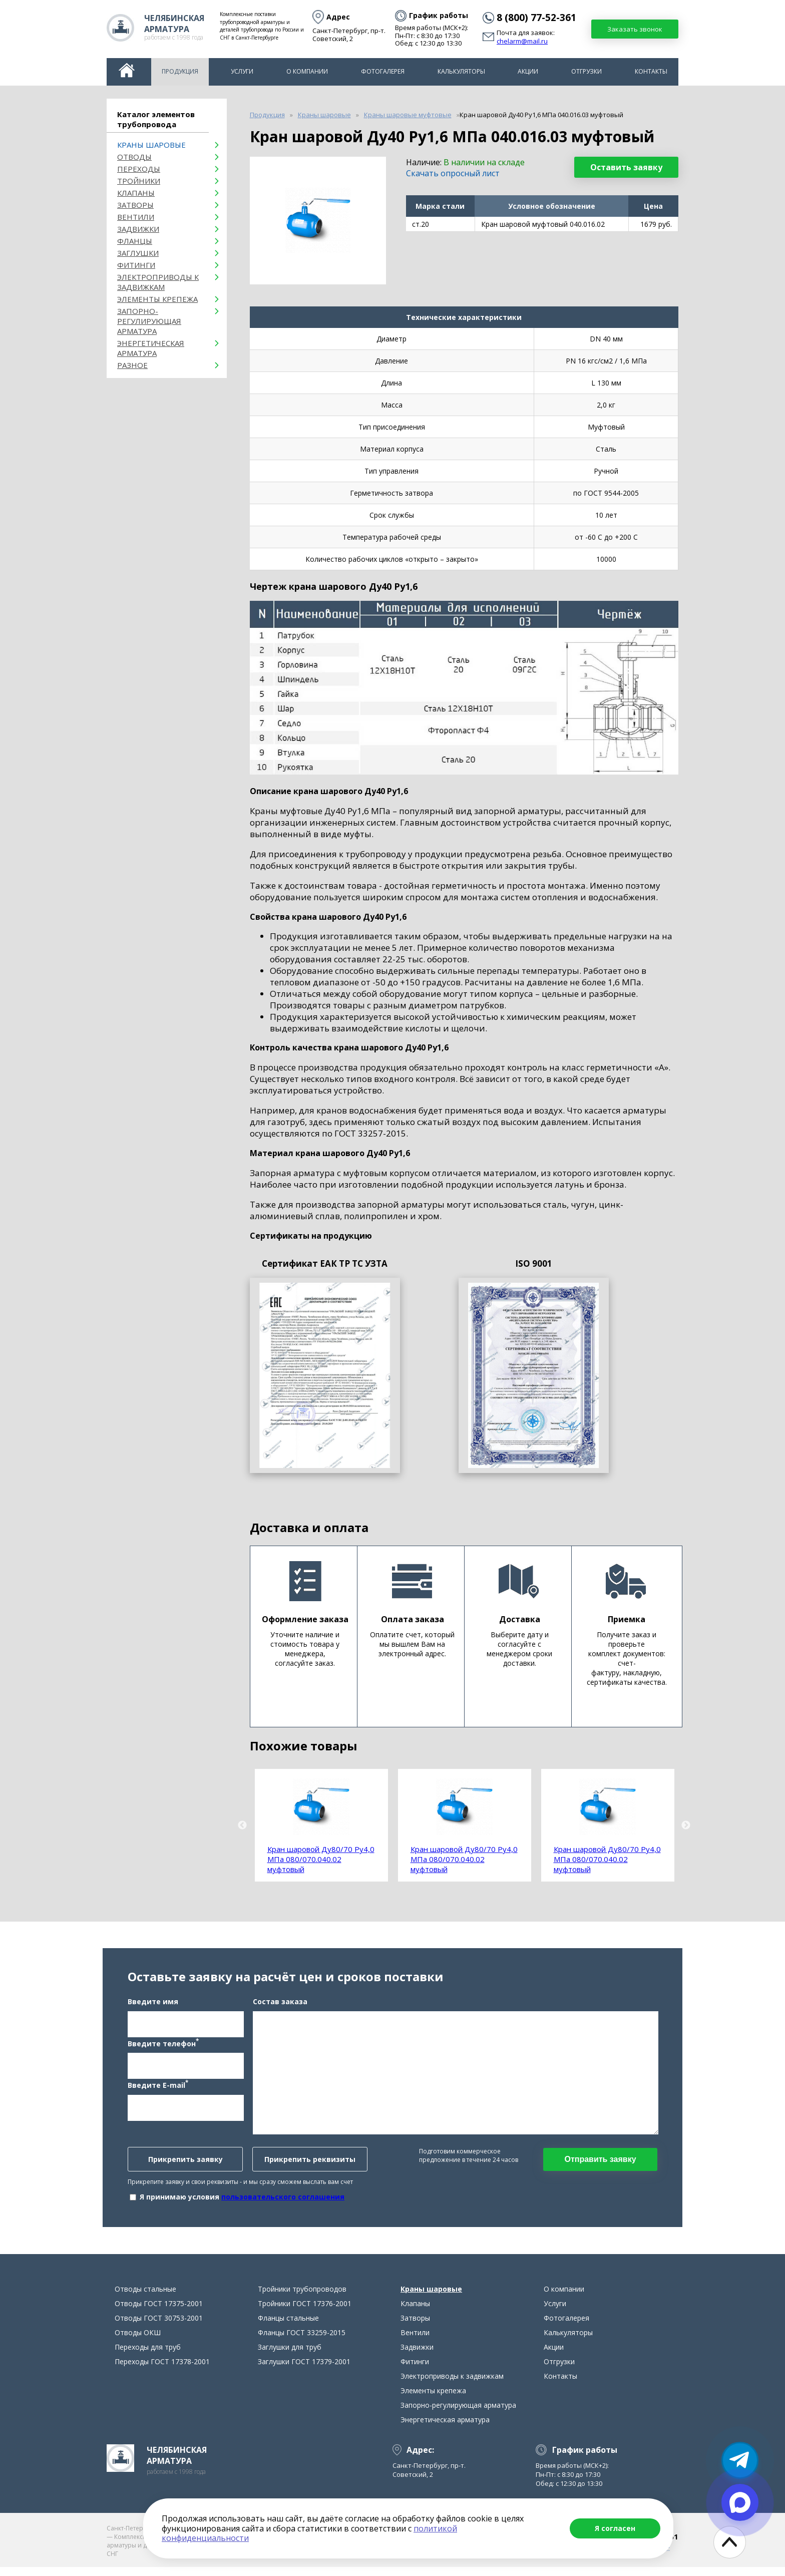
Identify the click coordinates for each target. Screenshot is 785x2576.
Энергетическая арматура (150, 348)
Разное (132, 365)
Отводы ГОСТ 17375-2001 (159, 2312)
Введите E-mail (158, 2089)
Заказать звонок (634, 29)
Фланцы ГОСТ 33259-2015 (301, 2341)
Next (686, 1825)
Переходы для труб (148, 2356)
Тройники (138, 181)
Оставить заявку (626, 167)
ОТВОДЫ (134, 157)
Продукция (180, 71)
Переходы (138, 169)
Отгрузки (586, 71)
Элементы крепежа (157, 299)
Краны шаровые (151, 145)
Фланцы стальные (288, 2327)
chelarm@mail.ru (522, 42)
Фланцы (134, 241)
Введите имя (153, 2006)
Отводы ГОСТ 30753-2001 (159, 2327)
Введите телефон (163, 2047)
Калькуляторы (461, 71)
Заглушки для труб (289, 2356)
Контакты (651, 71)
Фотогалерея (383, 71)
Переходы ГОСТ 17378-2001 (162, 2370)
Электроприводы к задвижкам (158, 282)
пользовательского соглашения (282, 2201)
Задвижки (138, 229)
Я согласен (615, 2528)
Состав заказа (280, 2006)
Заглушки (138, 253)
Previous (242, 1825)
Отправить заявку (600, 2163)
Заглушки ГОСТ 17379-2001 (304, 2370)
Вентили (135, 217)
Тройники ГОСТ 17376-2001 (304, 2312)
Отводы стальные (145, 2298)
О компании (307, 71)
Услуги (242, 71)
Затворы (135, 205)
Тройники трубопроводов (302, 2298)
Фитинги (136, 265)
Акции (528, 71)
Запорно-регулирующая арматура (149, 321)
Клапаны (136, 193)
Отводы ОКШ (138, 2341)
